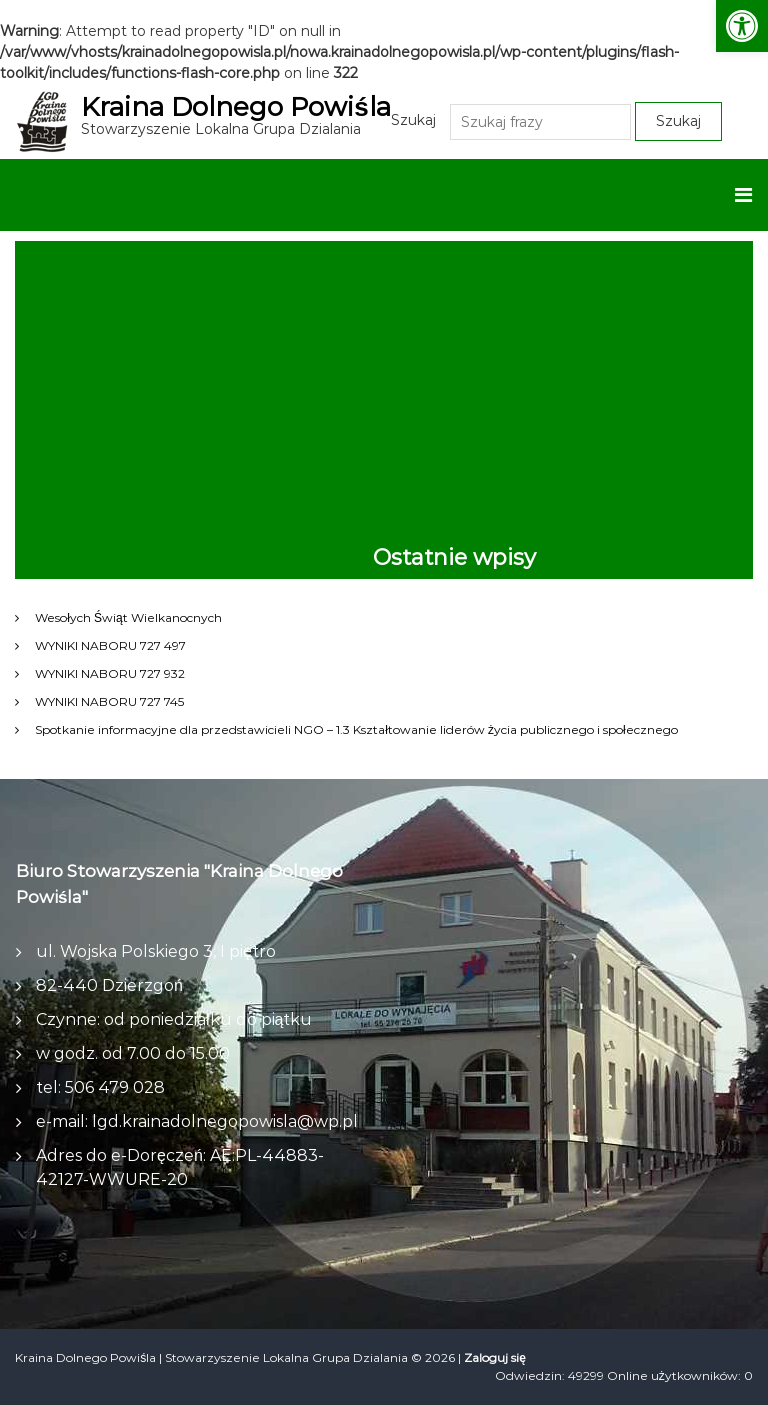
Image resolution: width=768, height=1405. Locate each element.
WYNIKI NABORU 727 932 (110, 673)
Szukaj (413, 120)
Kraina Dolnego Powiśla (235, 107)
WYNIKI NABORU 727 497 (110, 645)
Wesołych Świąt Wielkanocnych (128, 617)
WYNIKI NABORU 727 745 (109, 701)
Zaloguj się (495, 1357)
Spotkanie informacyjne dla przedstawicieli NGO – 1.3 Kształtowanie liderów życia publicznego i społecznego (356, 729)
